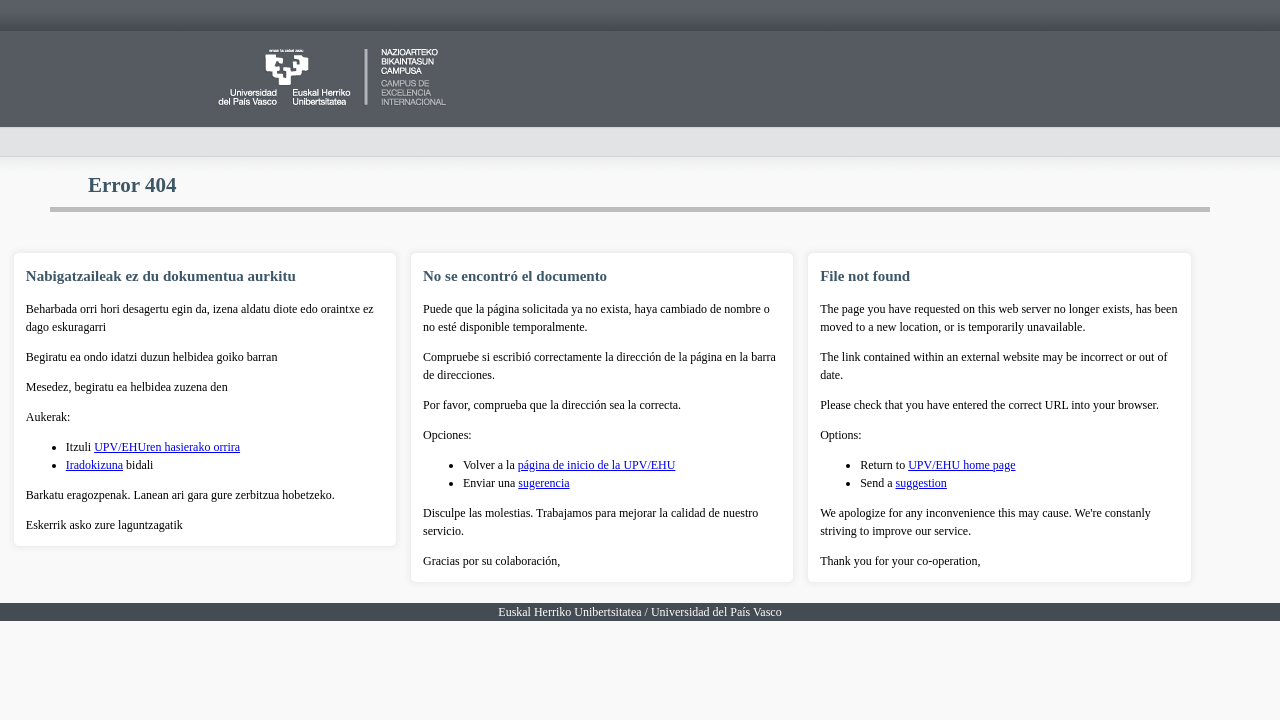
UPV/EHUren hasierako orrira (167, 447)
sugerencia (543, 483)
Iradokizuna (94, 465)
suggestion (921, 483)
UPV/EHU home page (961, 465)
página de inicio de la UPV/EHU (597, 465)
